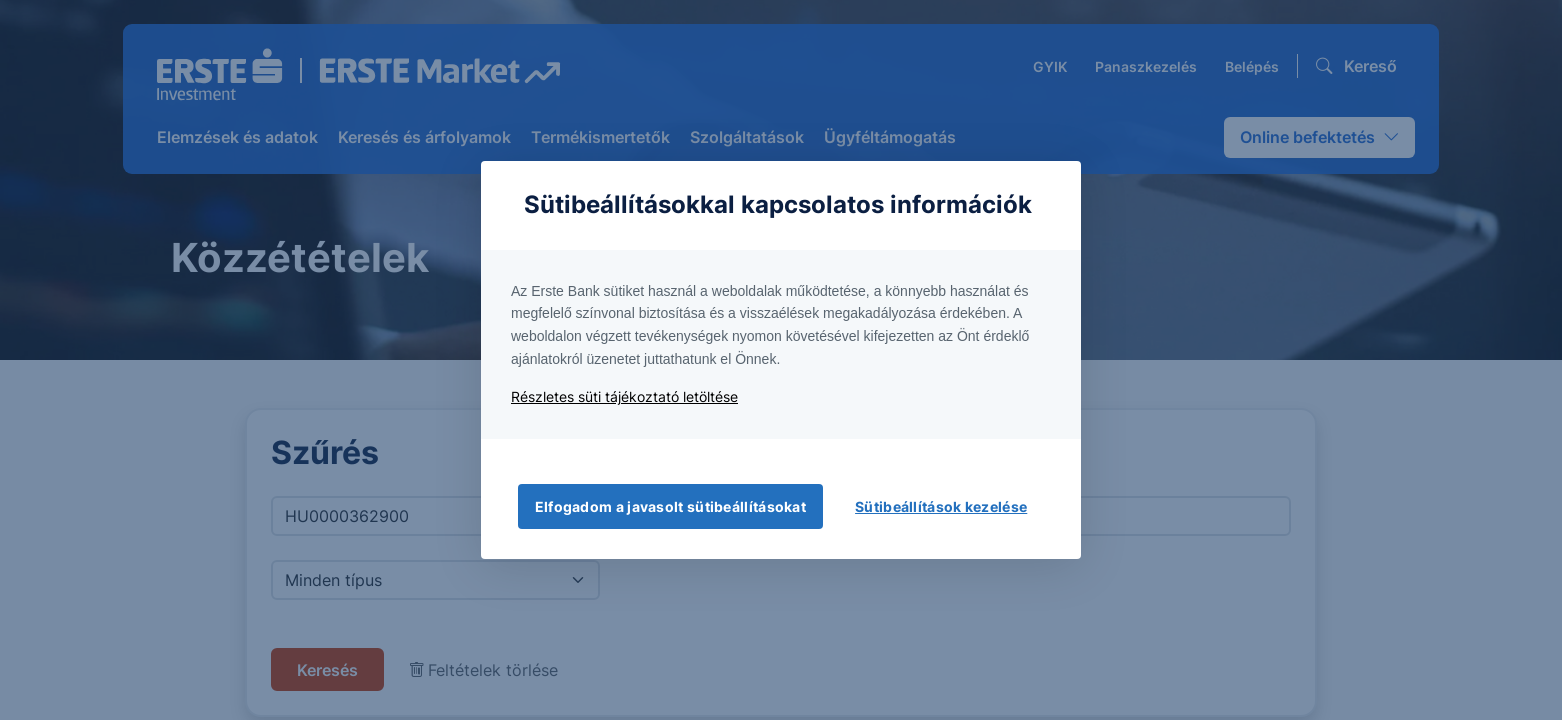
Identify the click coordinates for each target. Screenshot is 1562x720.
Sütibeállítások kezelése (941, 506)
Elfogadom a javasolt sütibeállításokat (670, 506)
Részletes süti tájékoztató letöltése (624, 396)
